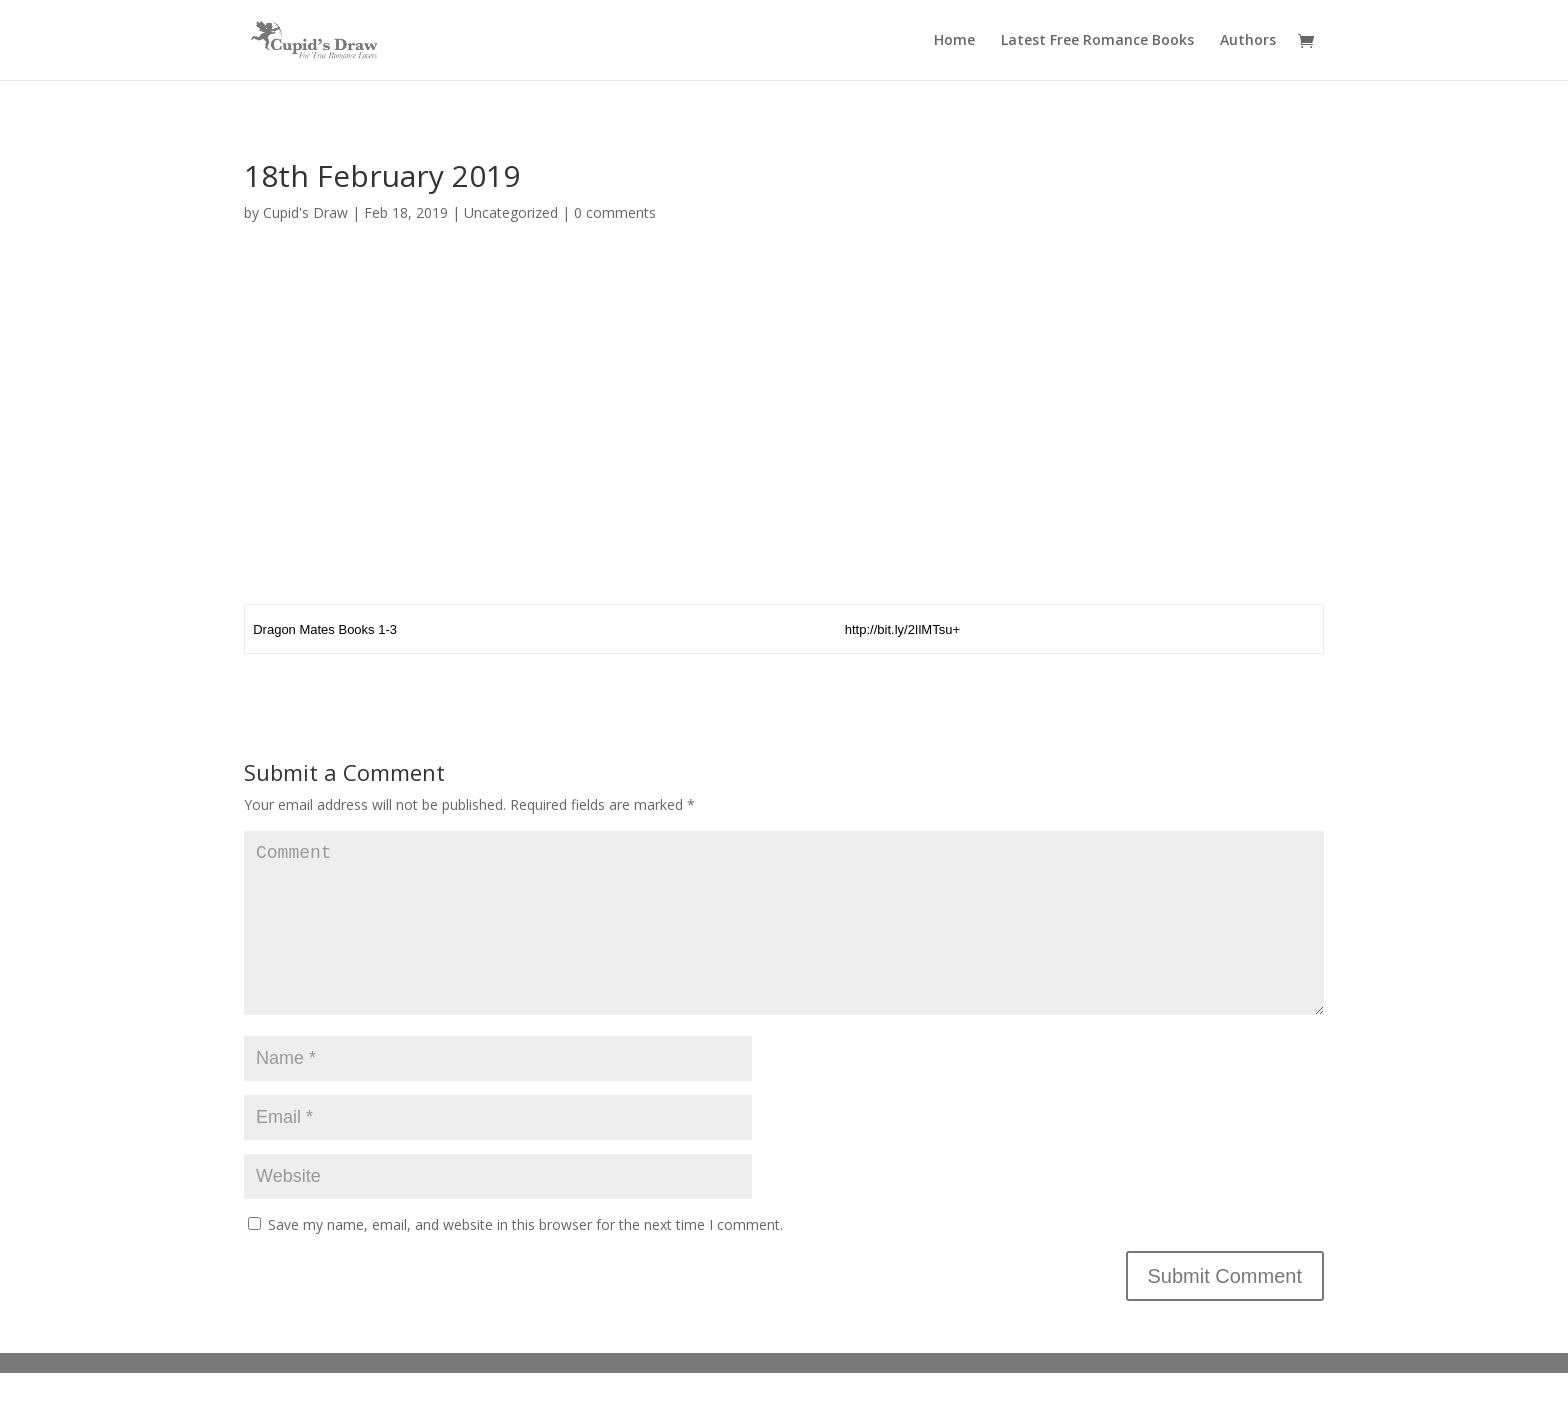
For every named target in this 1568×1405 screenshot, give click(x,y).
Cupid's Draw (305, 212)
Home (954, 41)
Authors (1248, 41)
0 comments (615, 212)
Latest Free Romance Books (1097, 41)
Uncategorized (511, 212)
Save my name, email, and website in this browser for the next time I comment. (525, 1256)
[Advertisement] (784, 421)
